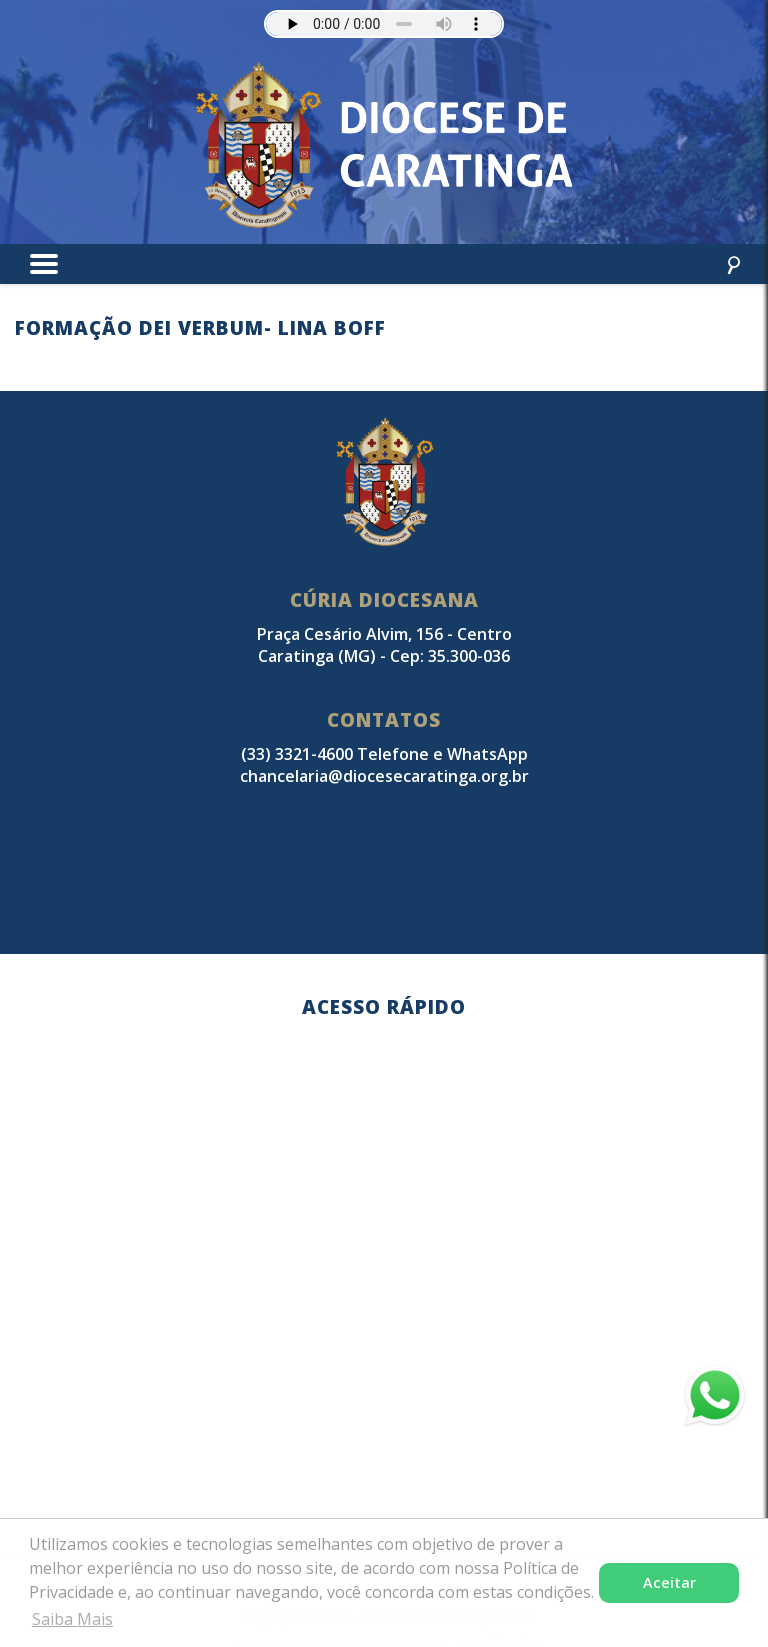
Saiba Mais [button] (72, 1619)
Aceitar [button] (669, 1582)
